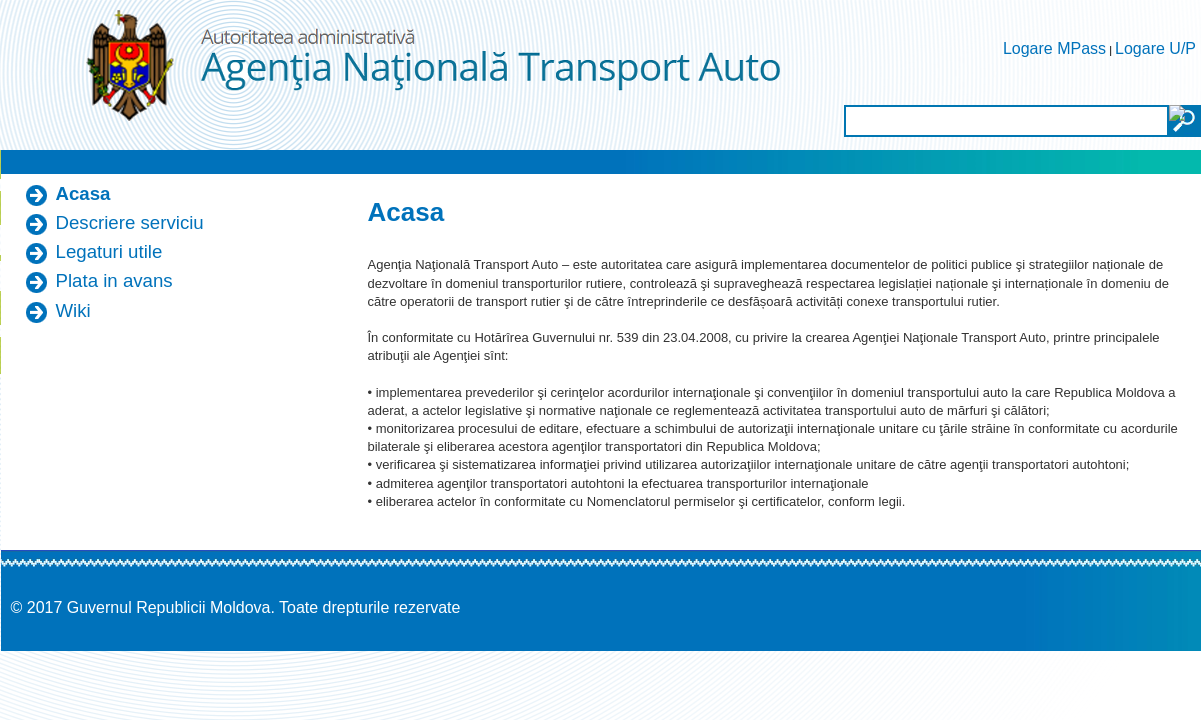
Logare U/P (1155, 48)
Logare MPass (1054, 48)
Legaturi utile (109, 251)
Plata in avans (114, 280)
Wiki (73, 310)
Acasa (83, 193)
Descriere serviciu (130, 222)
